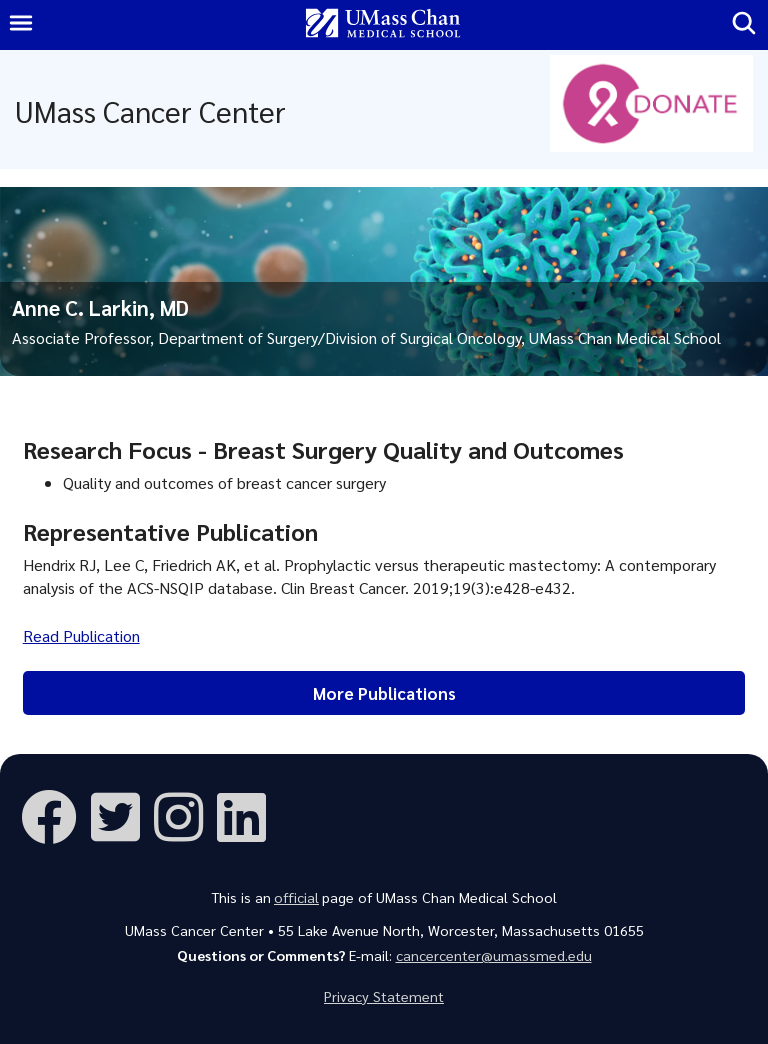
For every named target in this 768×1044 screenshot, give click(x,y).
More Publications (384, 693)
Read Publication (81, 635)
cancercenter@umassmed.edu (494, 955)
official (296, 897)
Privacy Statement (384, 996)
